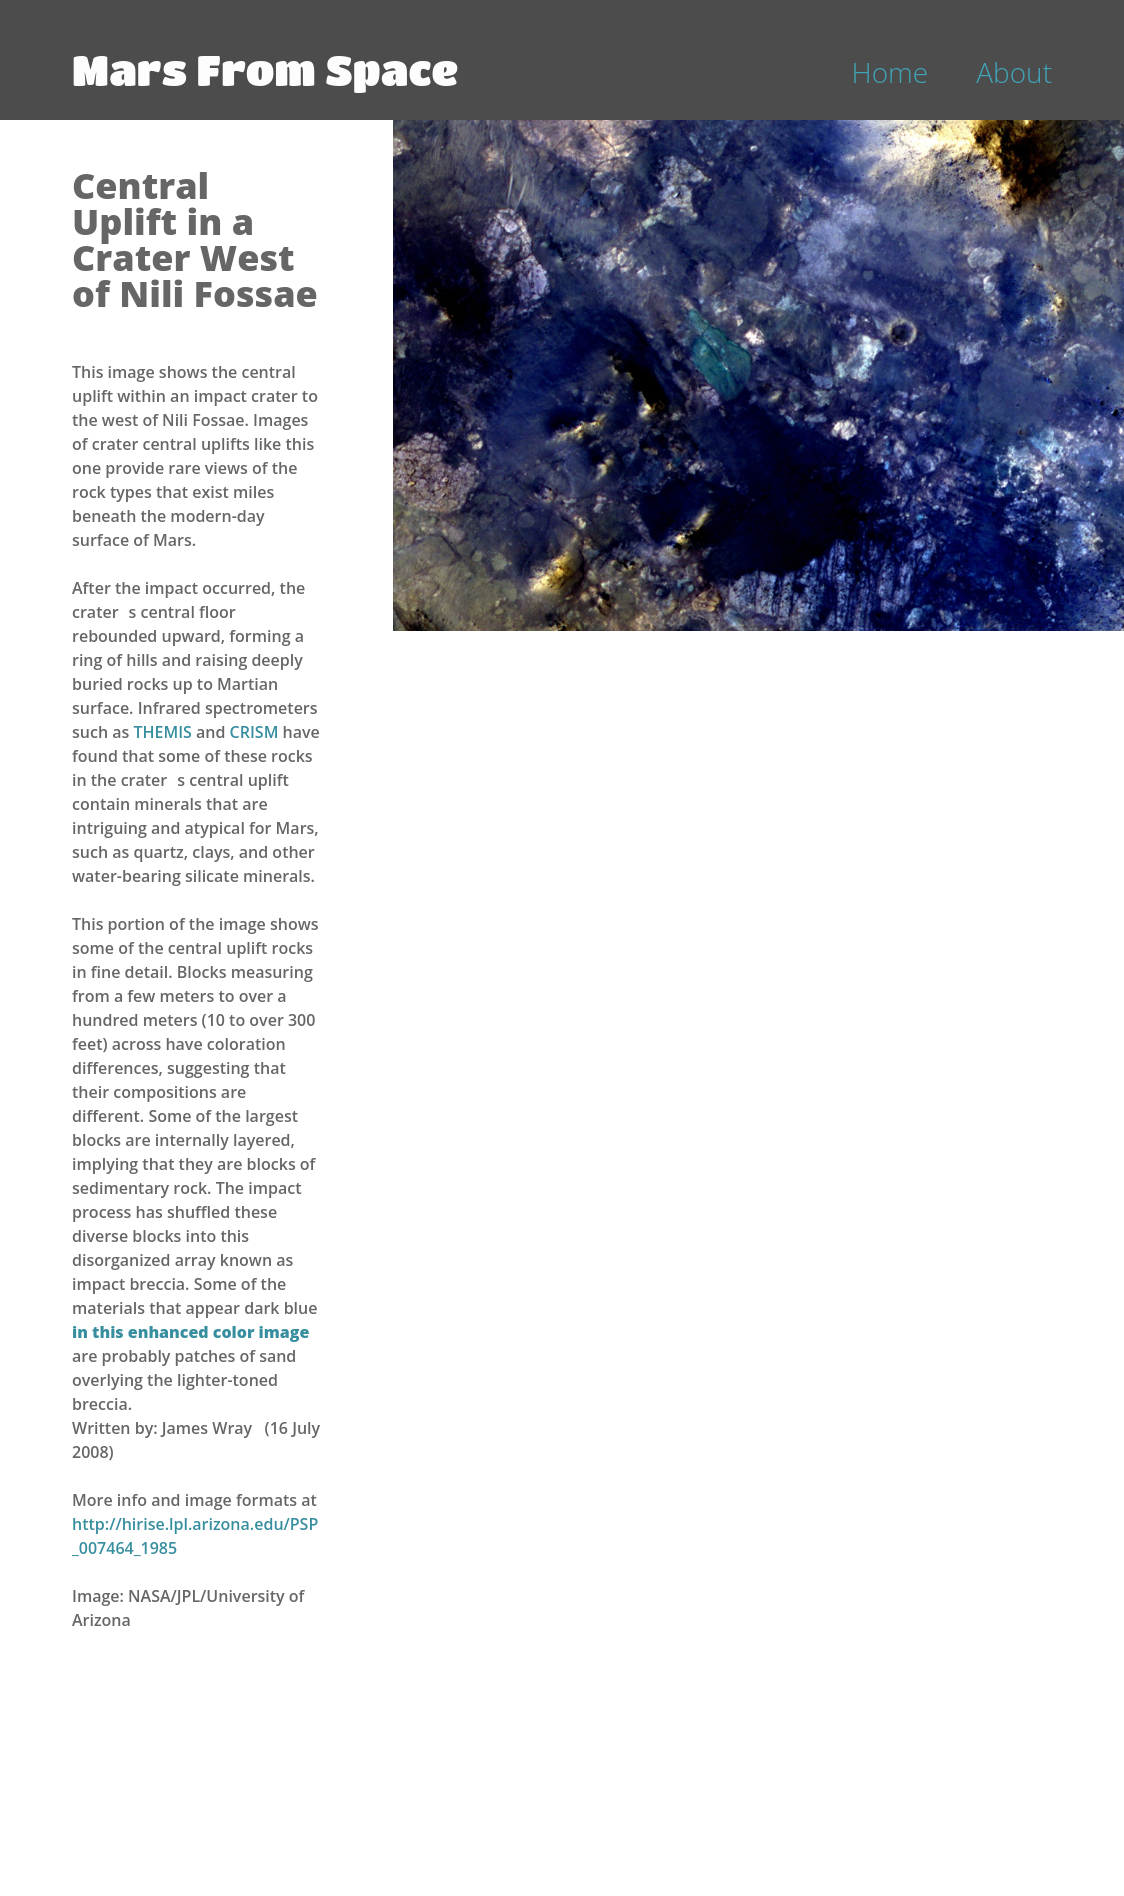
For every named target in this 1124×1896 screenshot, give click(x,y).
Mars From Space (265, 69)
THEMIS (164, 732)
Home (890, 72)
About (1014, 72)
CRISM (256, 732)
